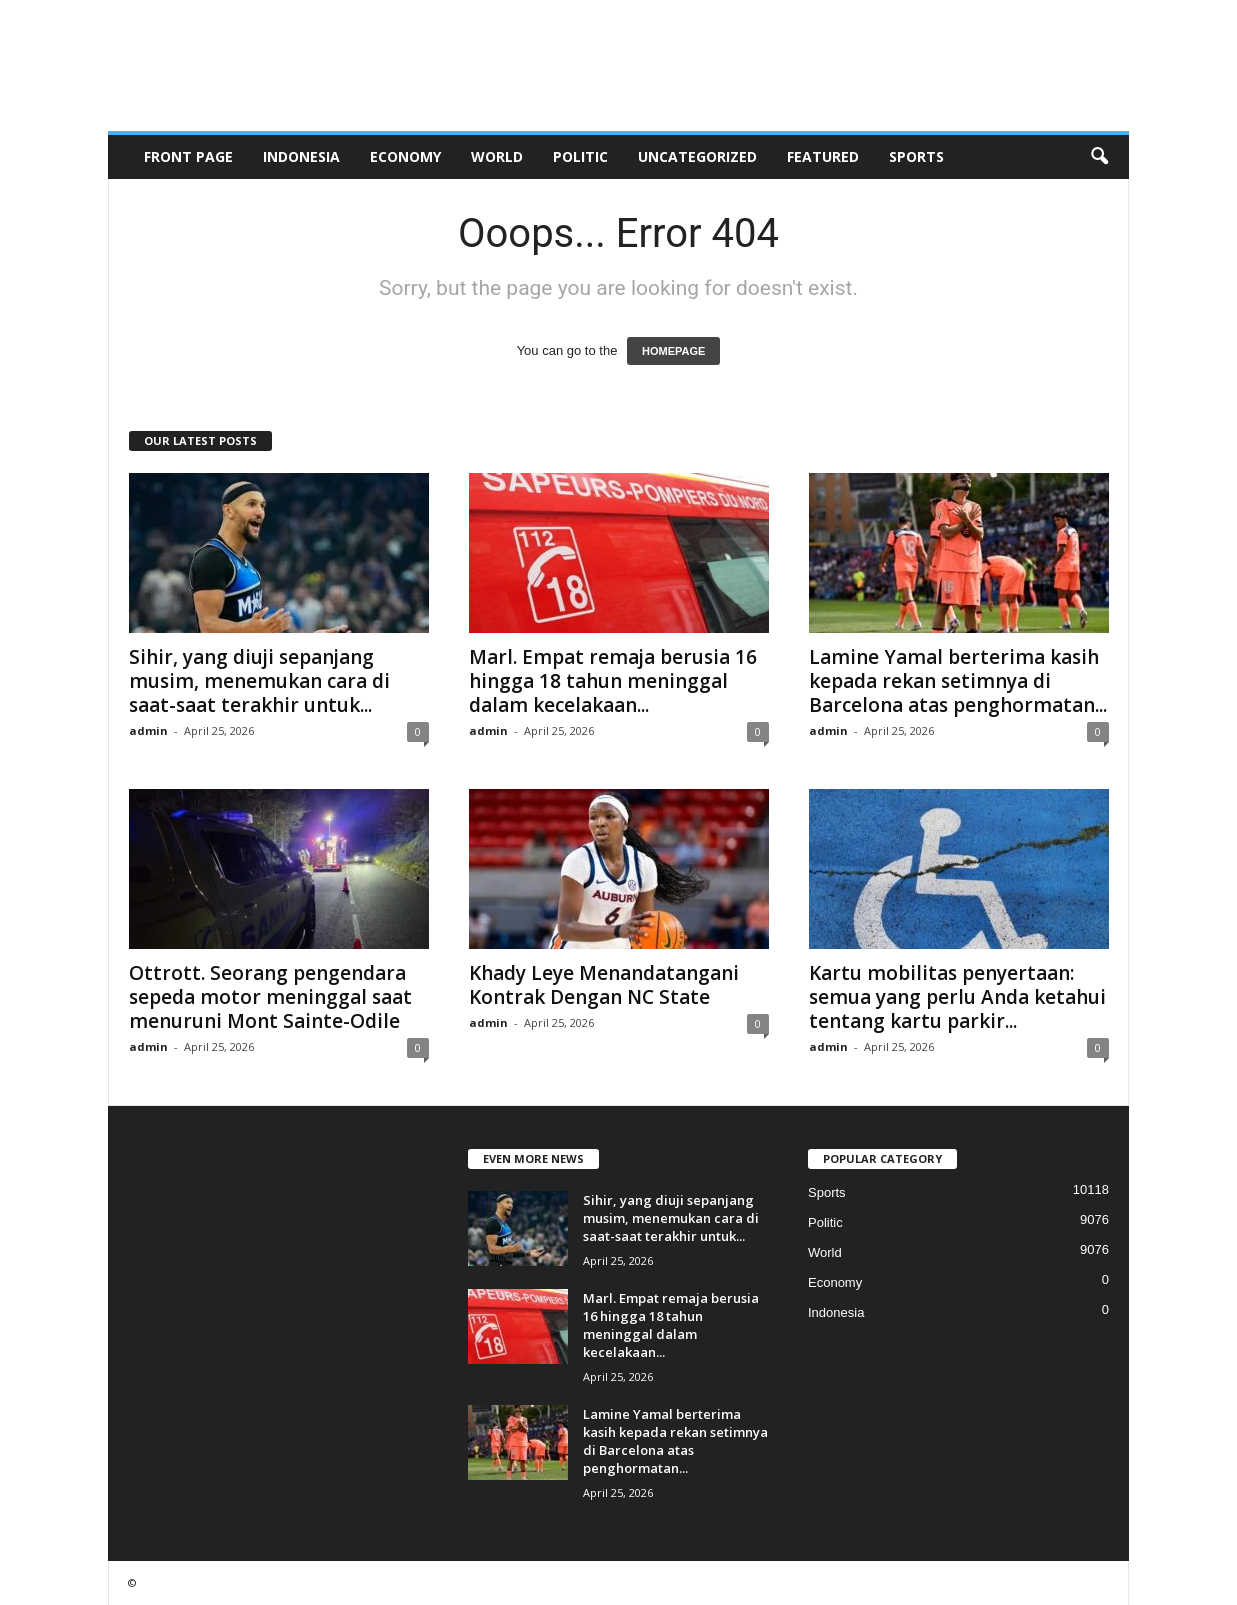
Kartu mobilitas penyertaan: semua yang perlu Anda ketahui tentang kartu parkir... (957, 997)
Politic (580, 156)
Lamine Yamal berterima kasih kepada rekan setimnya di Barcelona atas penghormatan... (958, 681)
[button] (1099, 157)
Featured (823, 156)
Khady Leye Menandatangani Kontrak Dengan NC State (604, 985)
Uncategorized (697, 156)
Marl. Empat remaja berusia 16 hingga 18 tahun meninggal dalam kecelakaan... (613, 681)
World (497, 156)
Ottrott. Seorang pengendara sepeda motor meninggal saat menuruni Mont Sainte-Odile (270, 997)
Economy (405, 156)
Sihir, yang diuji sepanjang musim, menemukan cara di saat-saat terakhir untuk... (259, 681)
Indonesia (301, 156)
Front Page (188, 156)
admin (148, 730)
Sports (916, 156)
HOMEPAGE (673, 351)
